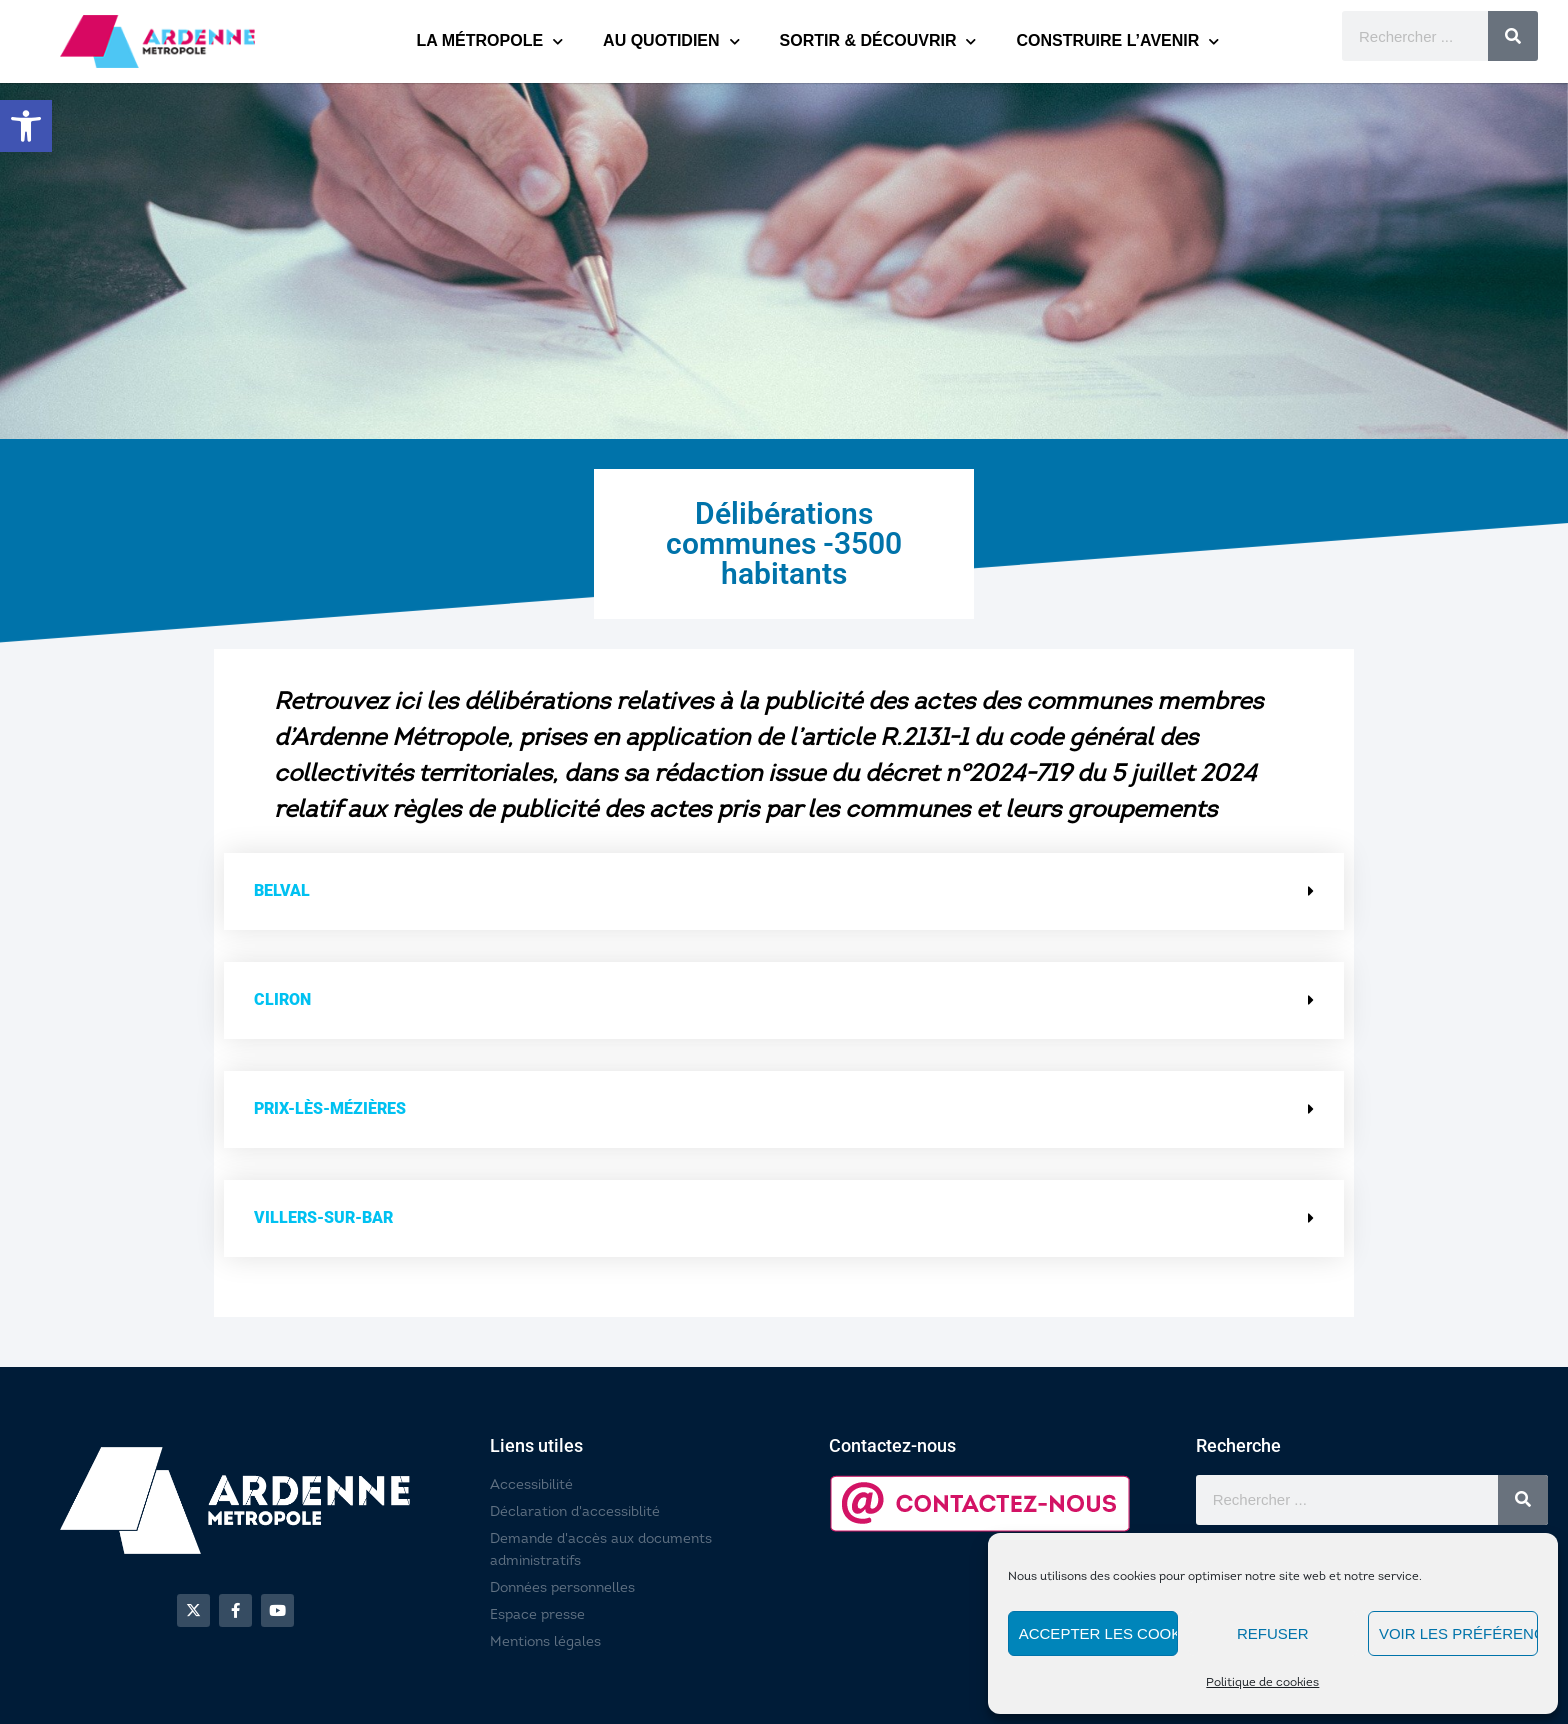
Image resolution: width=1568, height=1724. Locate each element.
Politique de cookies (1262, 1683)
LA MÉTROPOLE (490, 41)
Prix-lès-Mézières (330, 1108)
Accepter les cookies (1098, 1633)
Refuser (1273, 1633)
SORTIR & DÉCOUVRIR (878, 41)
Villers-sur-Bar (323, 1217)
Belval (282, 890)
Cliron (282, 999)
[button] (26, 126)
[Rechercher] (1513, 36)
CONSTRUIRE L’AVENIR (1117, 41)
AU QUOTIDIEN (671, 41)
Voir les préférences (1458, 1633)
